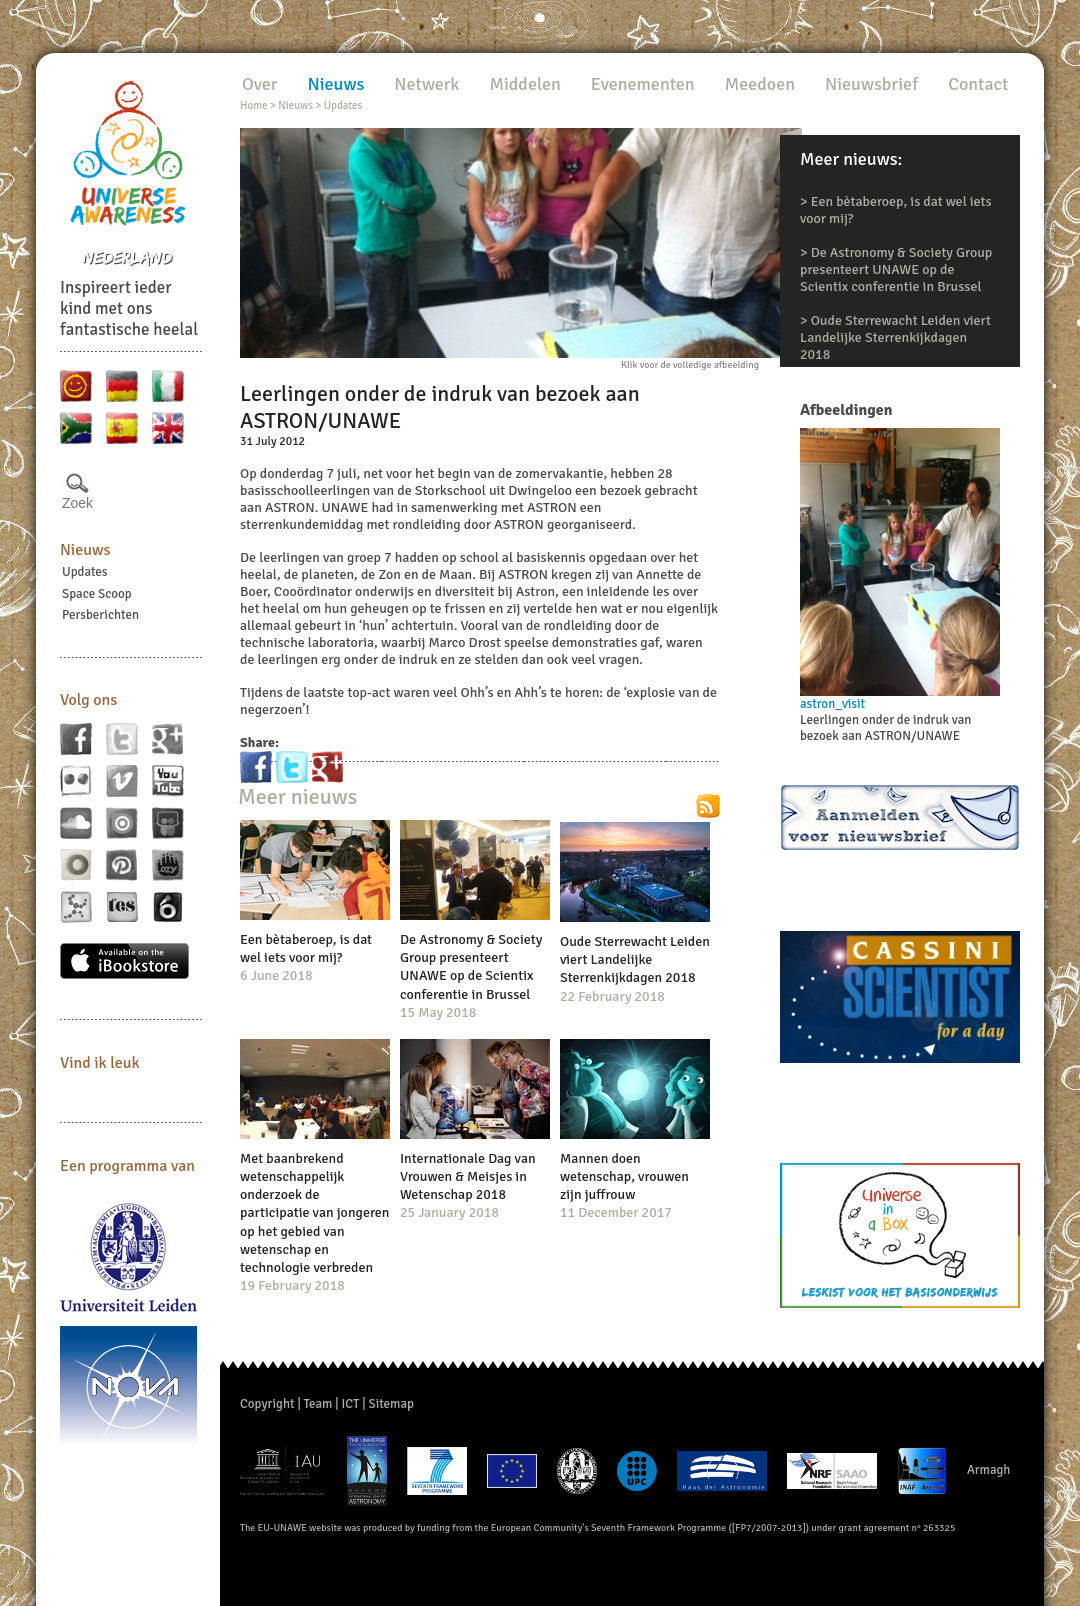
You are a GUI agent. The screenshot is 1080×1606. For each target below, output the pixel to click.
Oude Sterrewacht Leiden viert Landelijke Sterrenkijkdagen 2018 (895, 337)
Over (259, 84)
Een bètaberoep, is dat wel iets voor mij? (306, 948)
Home (253, 105)
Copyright (267, 1404)
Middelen (524, 84)
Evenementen (643, 84)
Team (318, 1404)
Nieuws (85, 550)
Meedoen (760, 84)
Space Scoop (97, 594)
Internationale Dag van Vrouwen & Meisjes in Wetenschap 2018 (468, 1176)
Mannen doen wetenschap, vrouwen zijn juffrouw (624, 1176)
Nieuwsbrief (871, 84)
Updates (85, 572)
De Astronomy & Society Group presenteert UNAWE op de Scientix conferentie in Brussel (896, 269)
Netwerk (426, 84)
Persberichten (100, 615)
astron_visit (832, 704)
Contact (978, 84)
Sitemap (391, 1404)
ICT (350, 1404)
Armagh (989, 1470)
